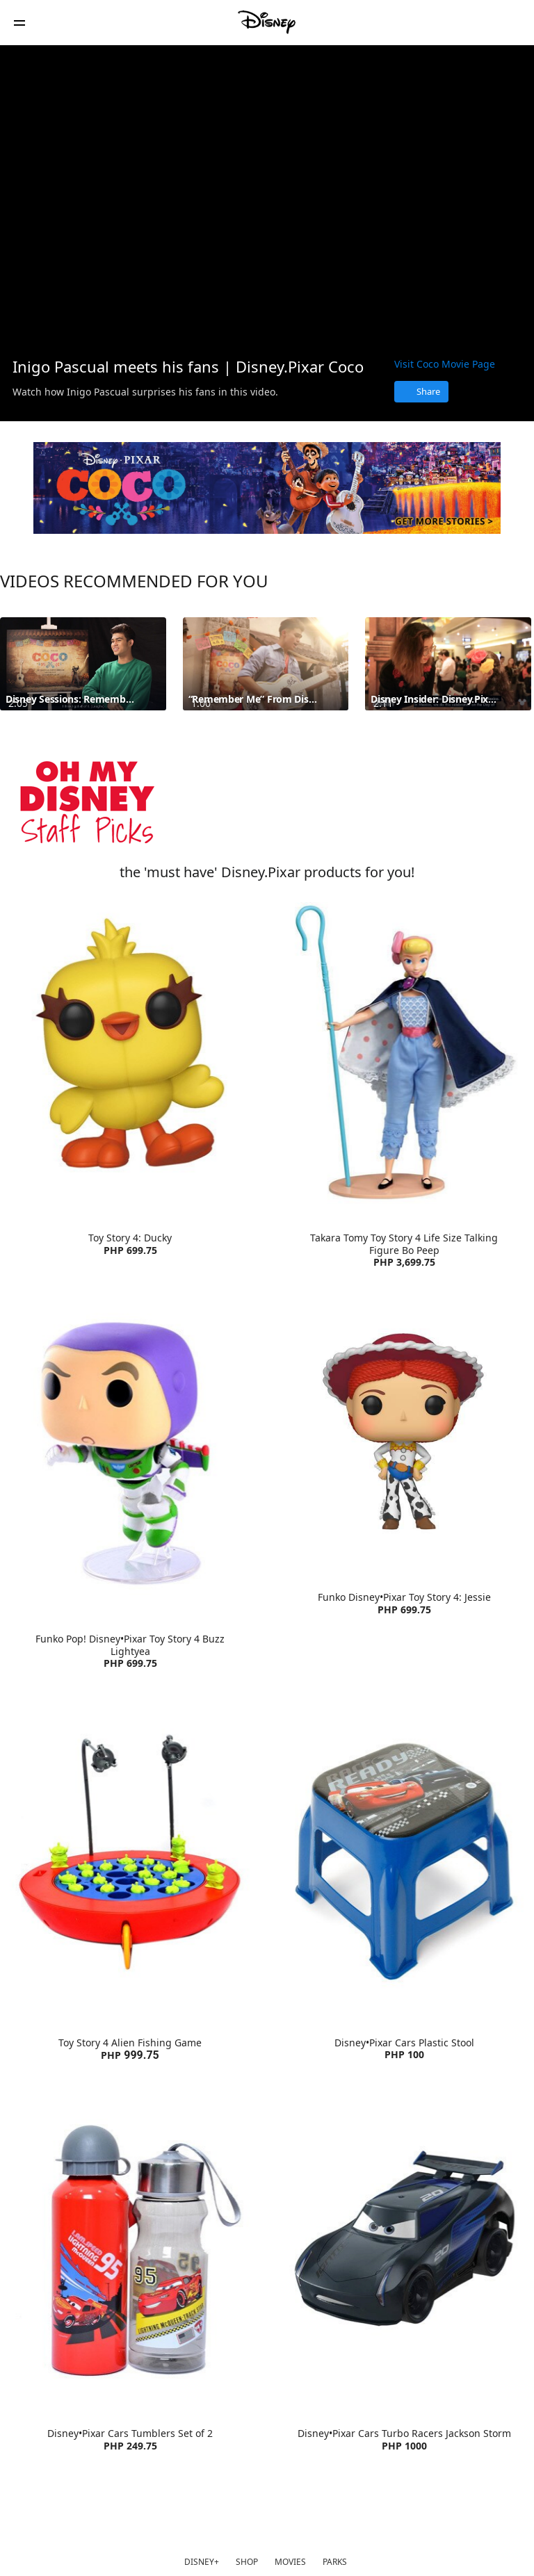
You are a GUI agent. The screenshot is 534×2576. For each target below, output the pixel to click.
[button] (19, 22)
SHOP (247, 2562)
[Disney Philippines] (267, 22)
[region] (267, 195)
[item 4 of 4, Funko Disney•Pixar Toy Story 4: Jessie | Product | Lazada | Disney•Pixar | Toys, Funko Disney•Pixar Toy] (404, 1433)
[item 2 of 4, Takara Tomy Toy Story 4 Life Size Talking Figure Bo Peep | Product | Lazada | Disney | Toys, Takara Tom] (404, 1053)
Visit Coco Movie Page (444, 364)
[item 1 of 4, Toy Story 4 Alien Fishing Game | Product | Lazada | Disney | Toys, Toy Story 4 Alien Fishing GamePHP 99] (130, 1858)
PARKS (335, 2562)
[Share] (421, 391)
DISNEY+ (201, 2562)
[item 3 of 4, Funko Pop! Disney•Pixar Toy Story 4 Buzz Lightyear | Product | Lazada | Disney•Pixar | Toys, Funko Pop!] (130, 1454)
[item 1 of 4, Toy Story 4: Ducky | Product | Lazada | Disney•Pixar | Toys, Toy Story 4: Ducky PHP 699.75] (130, 1053)
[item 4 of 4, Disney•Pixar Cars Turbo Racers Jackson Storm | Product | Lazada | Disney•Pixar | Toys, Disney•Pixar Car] (404, 2248)
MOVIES (290, 2562)
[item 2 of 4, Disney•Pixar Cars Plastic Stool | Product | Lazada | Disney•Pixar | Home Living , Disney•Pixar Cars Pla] (404, 1858)
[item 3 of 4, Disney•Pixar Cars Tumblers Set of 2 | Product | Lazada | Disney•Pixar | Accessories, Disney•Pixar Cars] (130, 2248)
